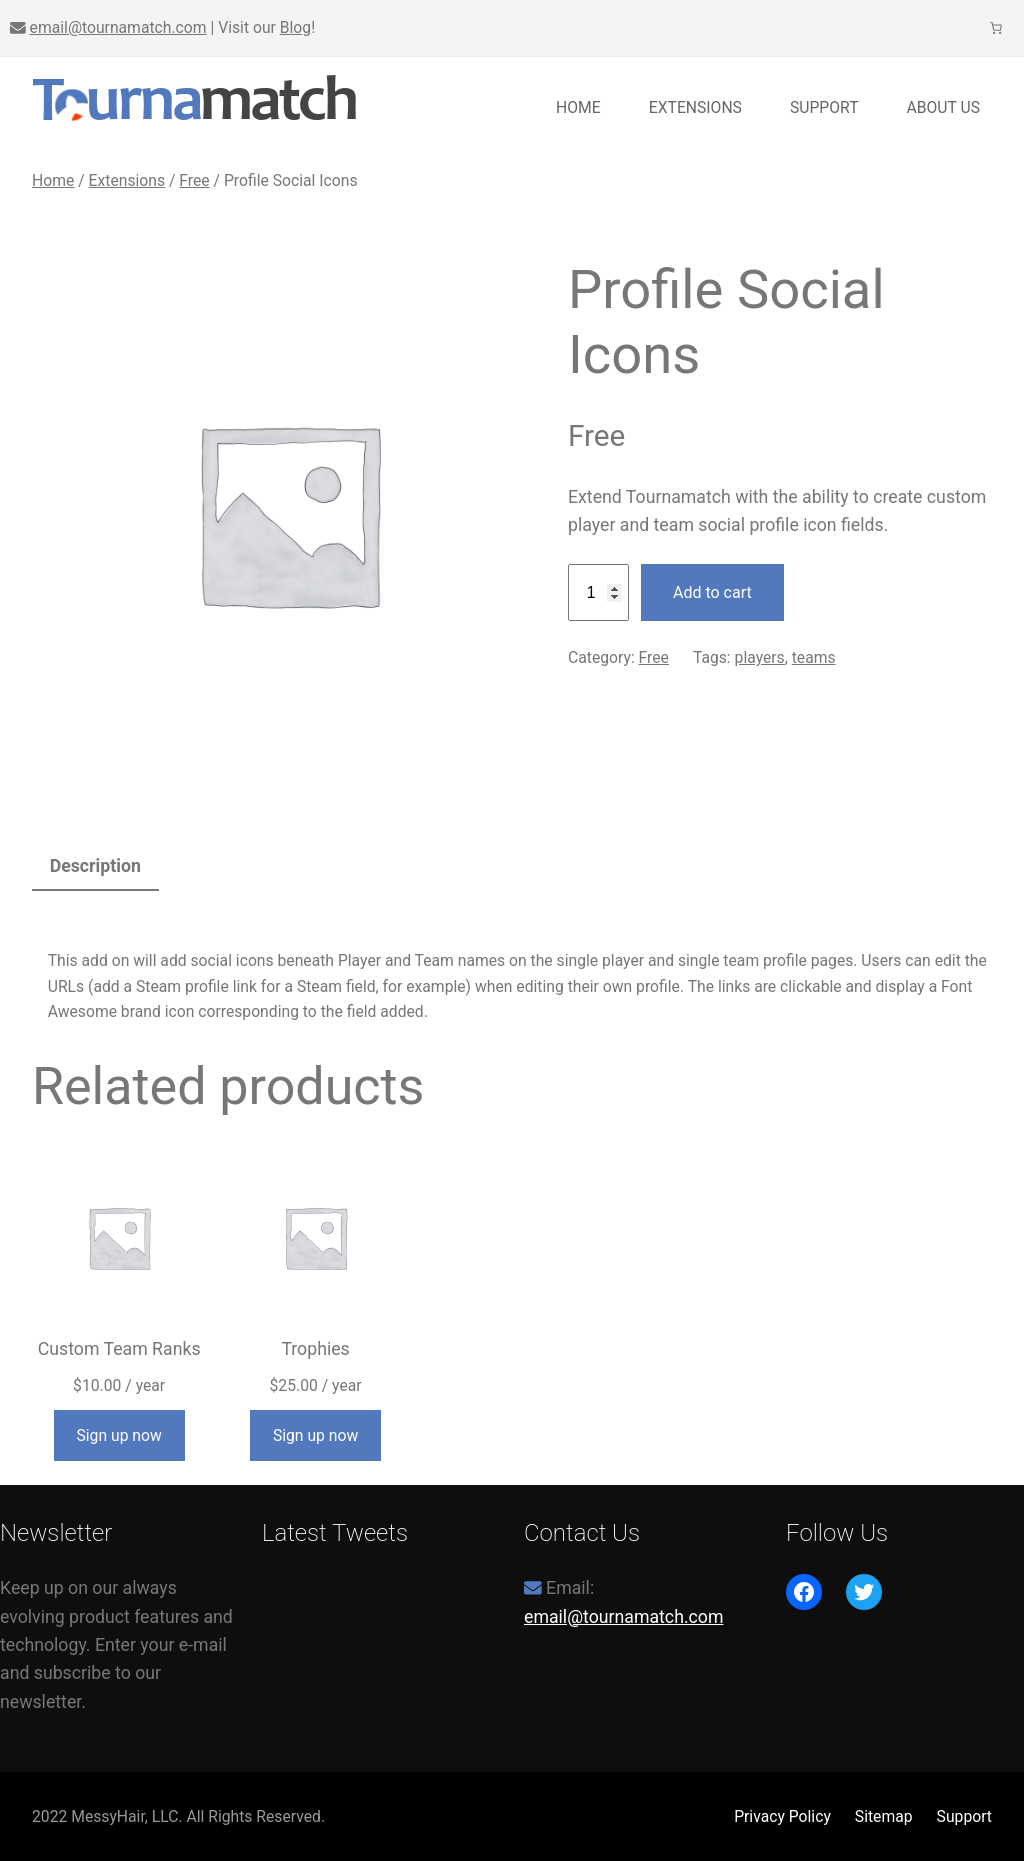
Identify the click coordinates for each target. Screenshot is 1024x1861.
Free (194, 180)
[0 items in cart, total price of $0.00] (996, 28)
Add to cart (712, 592)
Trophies (315, 1349)
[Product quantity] (598, 593)
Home (578, 107)
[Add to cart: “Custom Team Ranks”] (119, 1435)
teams (814, 657)
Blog (295, 27)
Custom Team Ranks (119, 1349)
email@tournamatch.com (118, 27)
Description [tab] (95, 866)
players (760, 657)
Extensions (127, 180)
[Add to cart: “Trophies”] (315, 1435)
